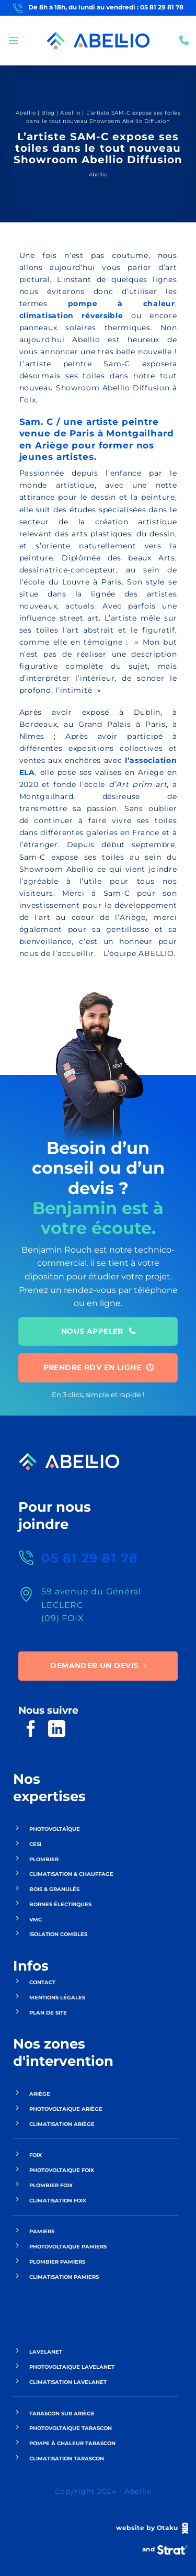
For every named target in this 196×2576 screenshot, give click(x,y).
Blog (48, 112)
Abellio (26, 112)
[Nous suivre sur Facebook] (31, 1730)
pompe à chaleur (121, 303)
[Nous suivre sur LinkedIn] (56, 1730)
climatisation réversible (71, 315)
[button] (13, 40)
